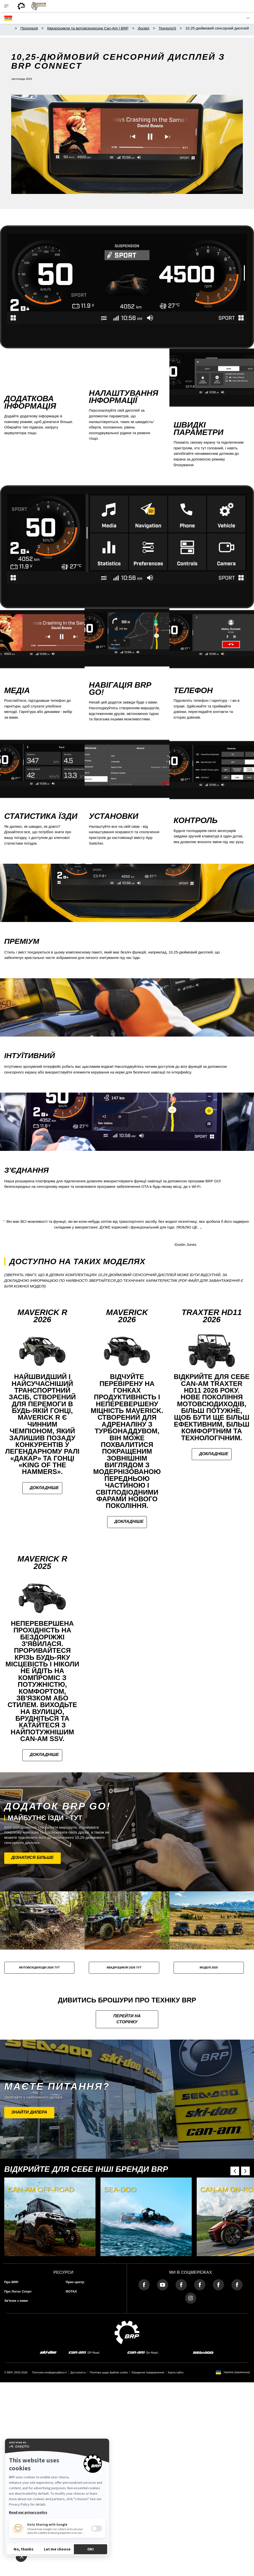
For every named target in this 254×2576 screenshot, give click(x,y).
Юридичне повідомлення (147, 2372)
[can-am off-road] (83, 2352)
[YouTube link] (162, 2284)
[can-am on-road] (142, 2352)
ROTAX (71, 2291)
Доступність (78, 2372)
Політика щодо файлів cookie (109, 2372)
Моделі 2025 (209, 1967)
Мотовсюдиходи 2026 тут (39, 1967)
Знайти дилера (29, 2112)
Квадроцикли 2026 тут (124, 1967)
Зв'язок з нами (16, 2300)
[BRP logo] (21, 6)
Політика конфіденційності (49, 2372)
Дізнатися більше (32, 1857)
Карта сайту (176, 2372)
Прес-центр (75, 2282)
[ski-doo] (48, 2352)
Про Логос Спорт (18, 2291)
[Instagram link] (190, 2298)
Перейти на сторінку (127, 2019)
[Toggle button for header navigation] (6, 6)
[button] (234, 2171)
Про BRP (11, 2282)
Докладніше (44, 1487)
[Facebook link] (144, 2284)
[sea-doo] (203, 2352)
